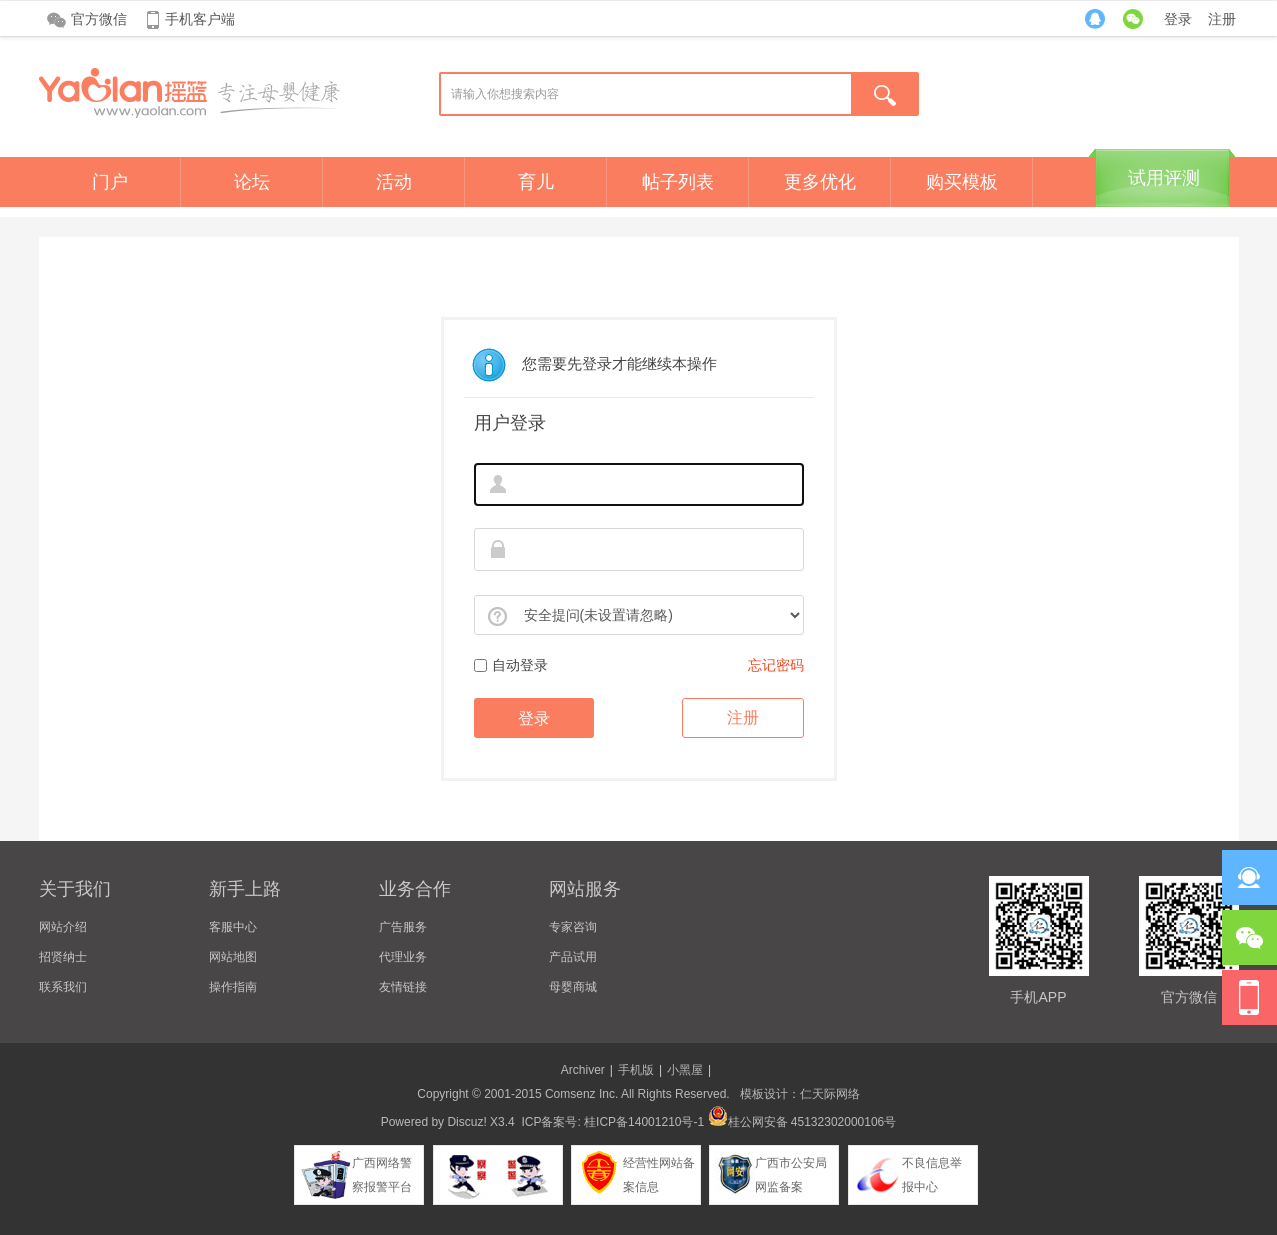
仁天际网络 (830, 1094)
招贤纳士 (63, 957)
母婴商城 (573, 987)
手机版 (636, 1070)
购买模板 (962, 182)
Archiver (583, 1070)
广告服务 (403, 927)
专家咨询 (573, 927)
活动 (394, 182)
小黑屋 (685, 1070)
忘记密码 (776, 665)
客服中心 (233, 927)
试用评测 (1164, 178)
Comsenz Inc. (581, 1094)
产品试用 (573, 957)
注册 (1222, 19)
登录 (1178, 19)
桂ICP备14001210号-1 (644, 1122)
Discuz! (466, 1122)
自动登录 (511, 665)
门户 (110, 182)
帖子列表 (678, 182)
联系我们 (63, 987)
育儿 (536, 182)
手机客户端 (200, 19)
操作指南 (233, 987)
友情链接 (403, 987)
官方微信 (99, 19)
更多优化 (820, 182)
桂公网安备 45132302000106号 (802, 1122)
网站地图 (233, 957)
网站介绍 (63, 927)
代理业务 (403, 957)
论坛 (252, 182)
